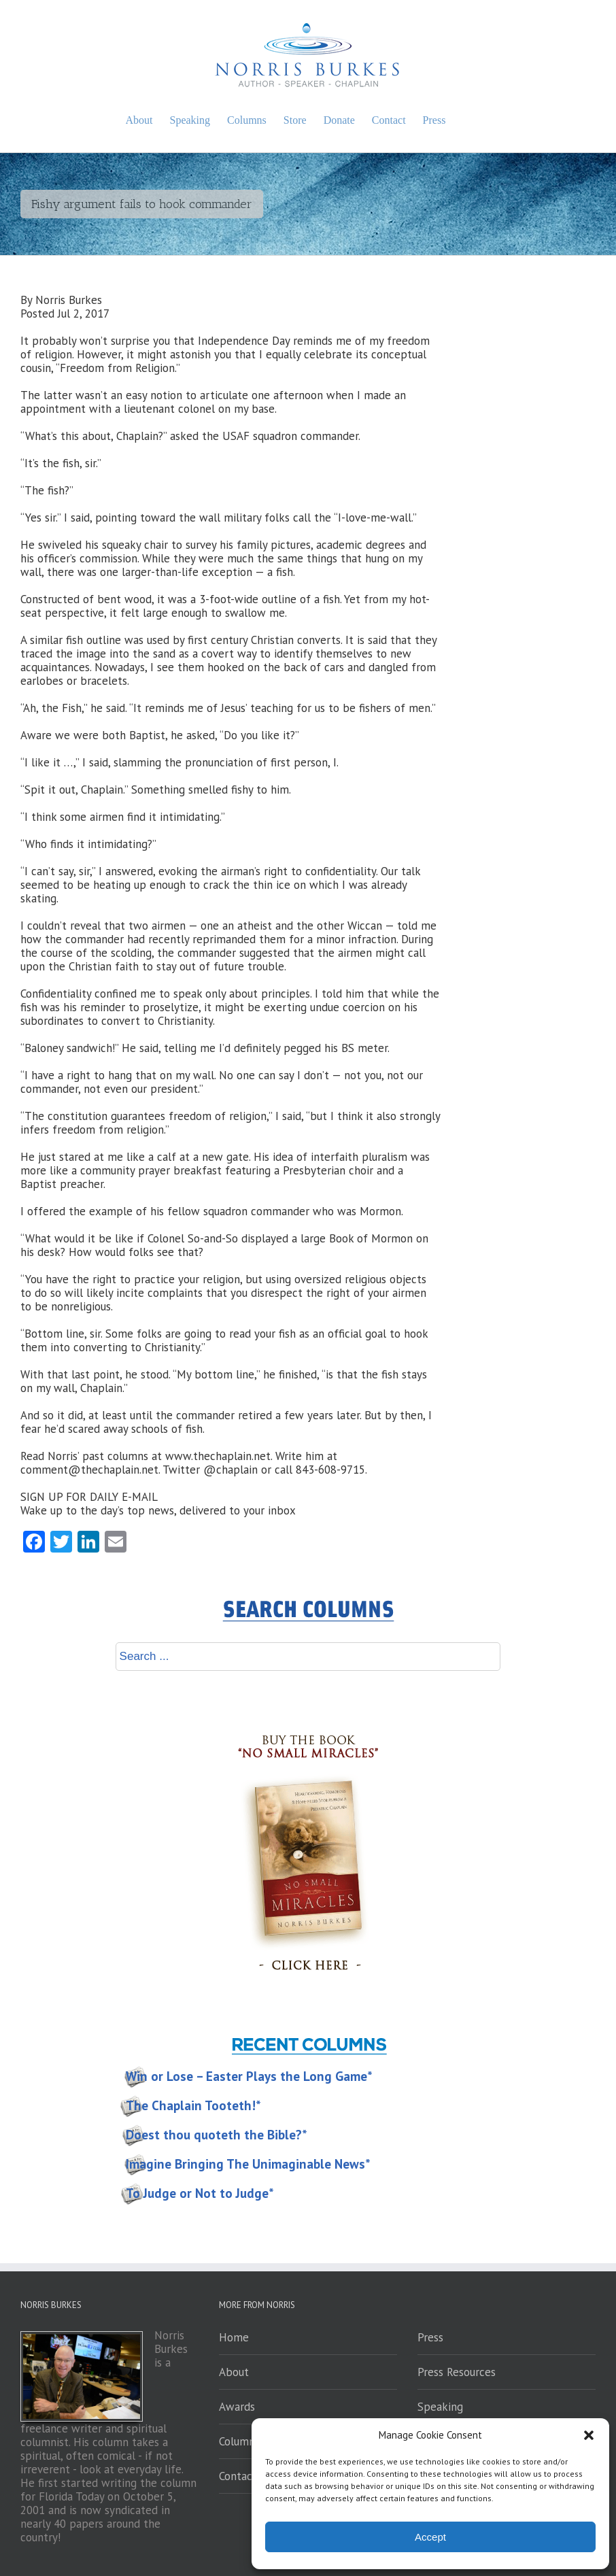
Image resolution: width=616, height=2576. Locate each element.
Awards (237, 2406)
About (234, 2372)
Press (430, 2337)
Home (234, 2337)
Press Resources (456, 2372)
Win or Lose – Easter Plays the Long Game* (249, 2076)
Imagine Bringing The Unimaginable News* (248, 2164)
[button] (589, 2435)
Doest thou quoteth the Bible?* (216, 2134)
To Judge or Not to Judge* (200, 2193)
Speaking (440, 2406)
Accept (430, 2537)
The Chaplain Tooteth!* (193, 2105)
